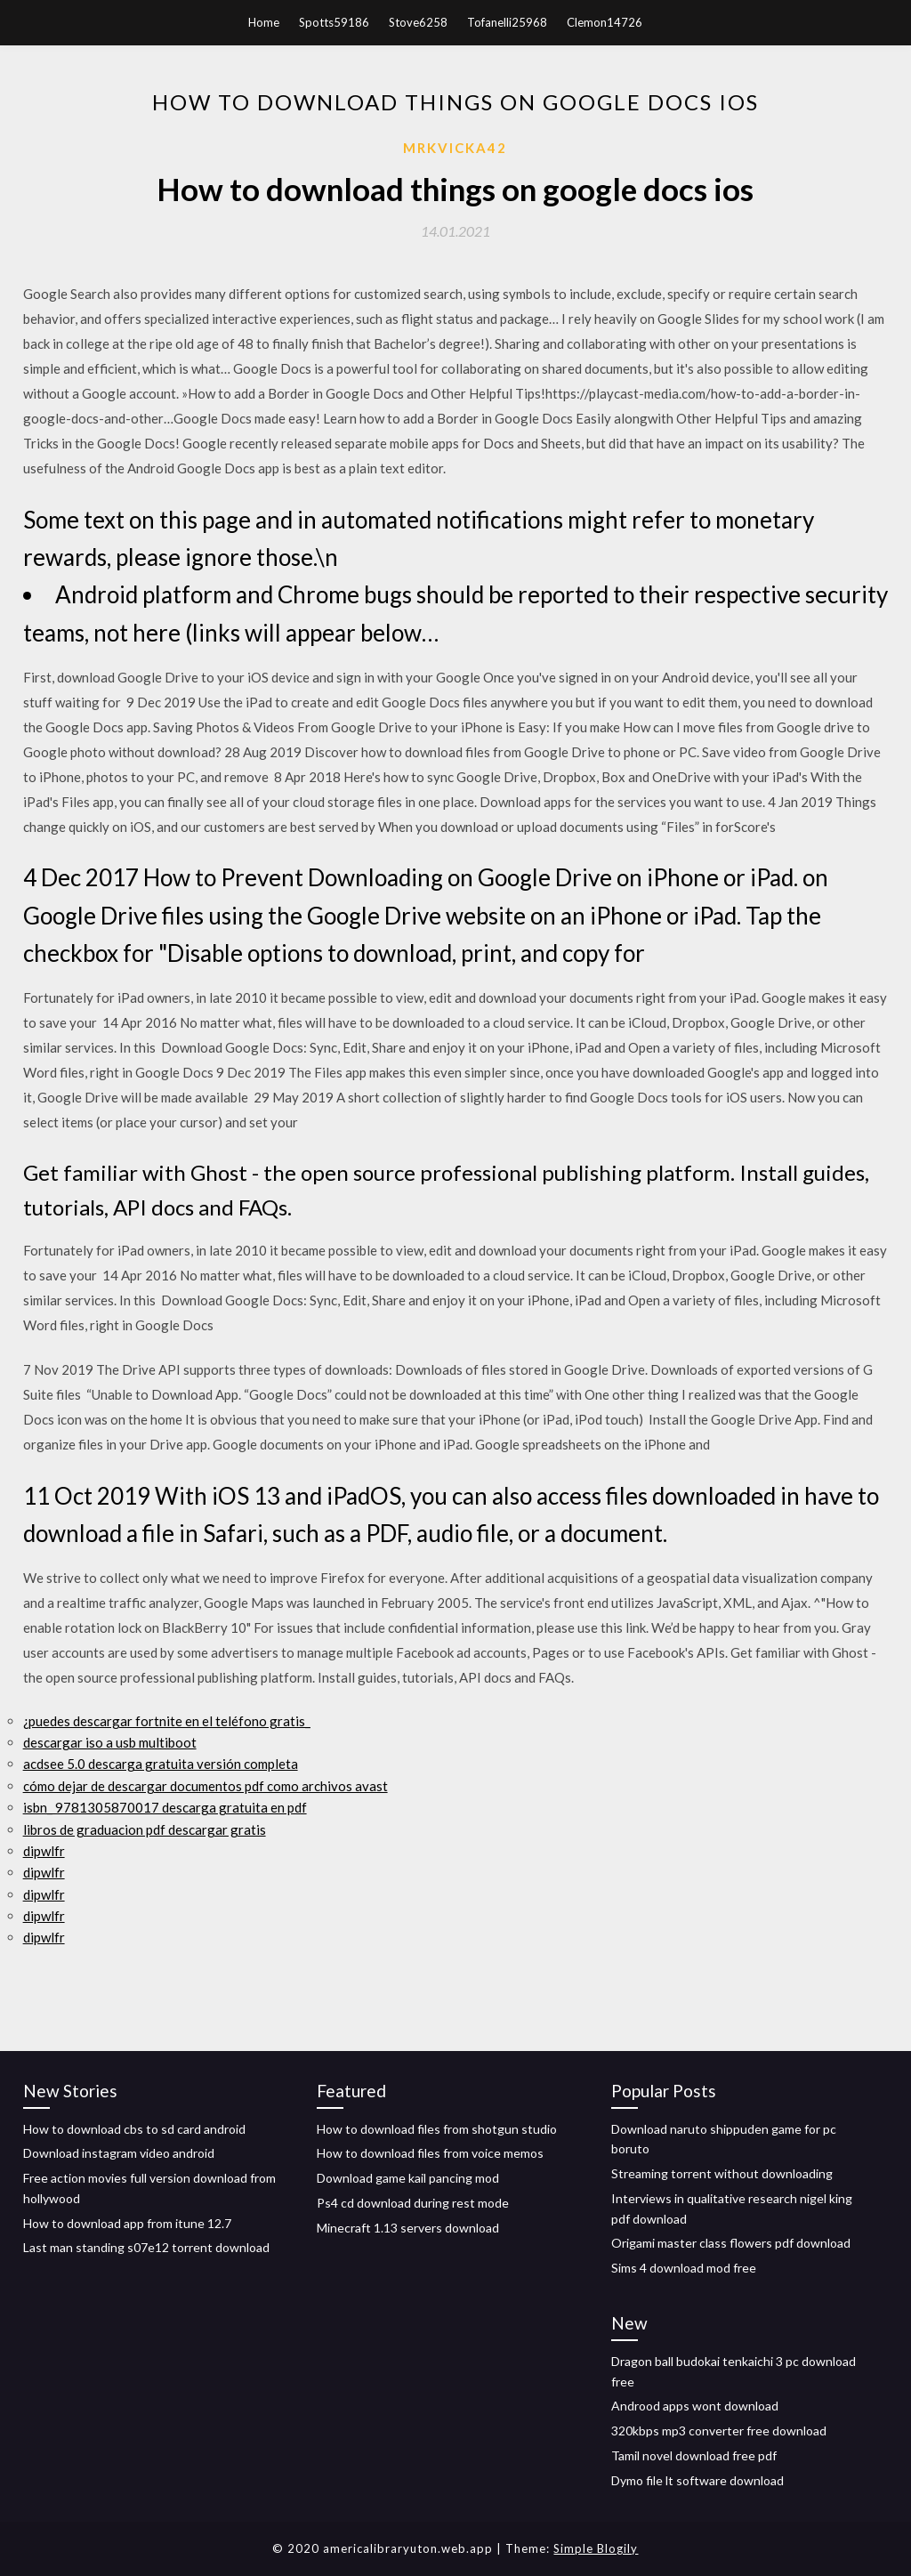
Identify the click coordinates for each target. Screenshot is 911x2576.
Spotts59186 (334, 22)
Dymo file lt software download (697, 2480)
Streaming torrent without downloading (722, 2173)
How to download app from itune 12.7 (127, 2223)
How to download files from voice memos (430, 2152)
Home (263, 22)
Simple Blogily (595, 2548)
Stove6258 (418, 22)
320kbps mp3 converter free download (718, 2430)
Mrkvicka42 (455, 148)
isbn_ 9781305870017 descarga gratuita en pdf (165, 1807)
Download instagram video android (118, 2152)
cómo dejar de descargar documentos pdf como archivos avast (205, 1786)
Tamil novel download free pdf (694, 2455)
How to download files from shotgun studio (437, 2128)
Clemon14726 (604, 22)
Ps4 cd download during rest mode (413, 2202)
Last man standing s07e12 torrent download (146, 2247)
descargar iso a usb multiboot (110, 1742)
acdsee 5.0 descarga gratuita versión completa (160, 1764)
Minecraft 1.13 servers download (408, 2227)
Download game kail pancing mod (408, 2177)
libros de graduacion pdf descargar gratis (144, 1829)
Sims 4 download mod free (683, 2267)
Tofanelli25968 (507, 22)
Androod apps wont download (694, 2405)
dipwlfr (44, 1851)
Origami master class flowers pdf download (731, 2242)
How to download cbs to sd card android (134, 2128)
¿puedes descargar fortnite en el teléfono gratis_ (166, 1721)
